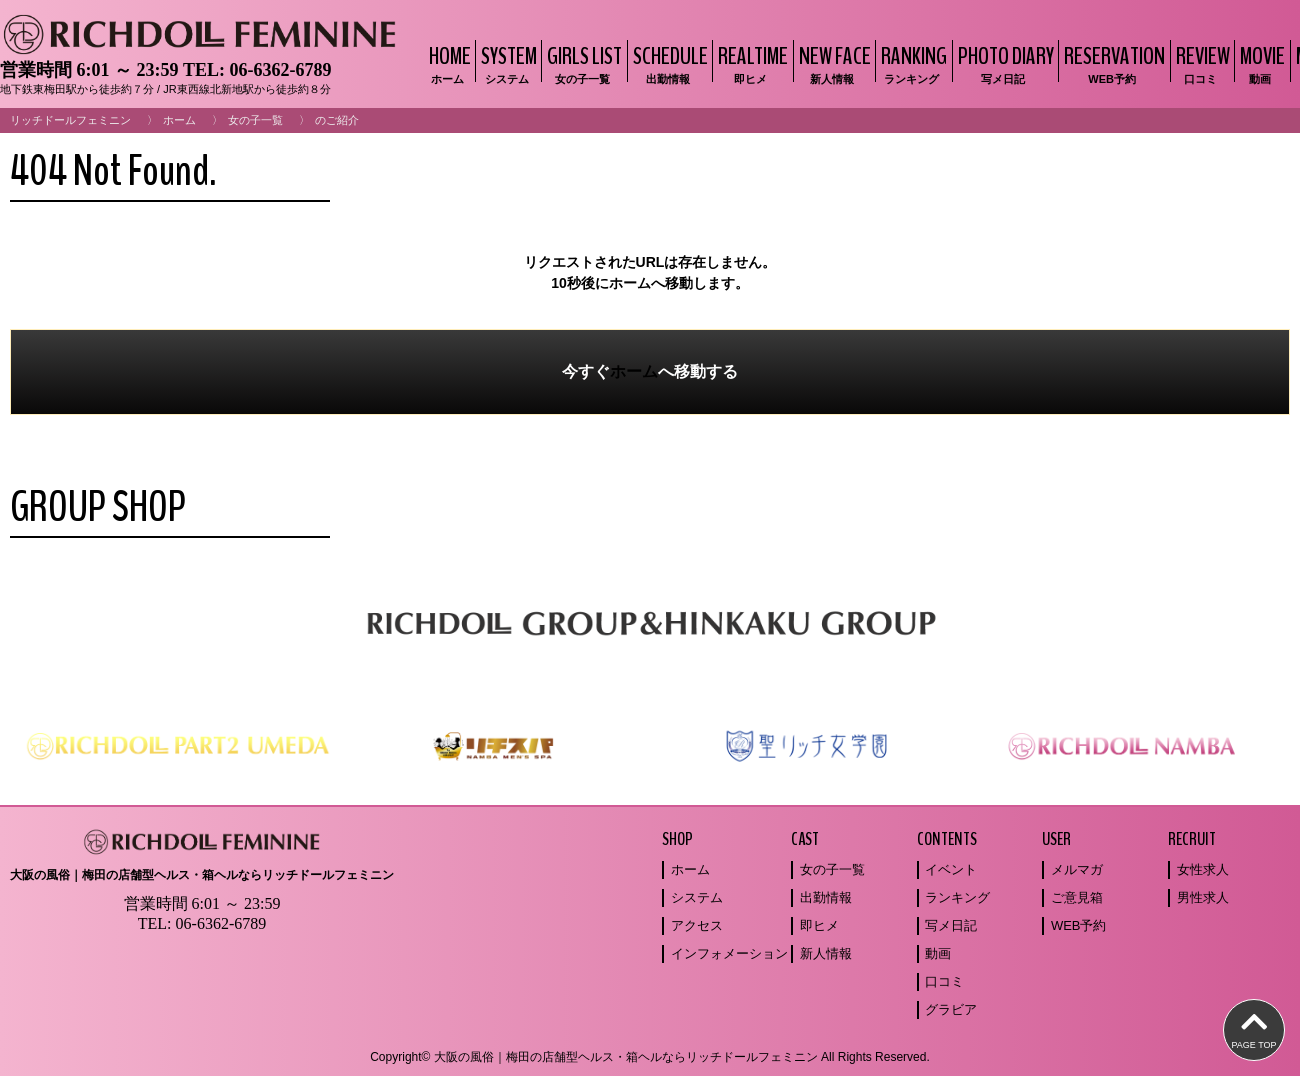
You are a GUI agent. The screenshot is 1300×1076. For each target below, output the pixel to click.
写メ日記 (951, 925)
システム (697, 897)
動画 (938, 953)
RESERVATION (1112, 63)
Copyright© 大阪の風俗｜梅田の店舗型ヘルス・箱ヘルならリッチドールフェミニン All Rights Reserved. (650, 1057)
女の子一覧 (255, 120)
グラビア (951, 1009)
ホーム (179, 120)
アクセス (697, 925)
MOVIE (1260, 63)
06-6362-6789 (280, 70)
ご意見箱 (1077, 897)
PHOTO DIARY (1003, 63)
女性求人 (1203, 869)
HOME (447, 63)
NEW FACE (832, 63)
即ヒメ (819, 925)
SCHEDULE (668, 63)
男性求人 (1203, 897)
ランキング (957, 897)
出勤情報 (826, 897)
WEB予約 (1079, 925)
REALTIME (750, 63)
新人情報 (826, 953)
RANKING (911, 63)
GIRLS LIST (582, 63)
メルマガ (1077, 869)
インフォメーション (729, 953)
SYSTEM (506, 63)
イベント (951, 869)
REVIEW (1200, 63)
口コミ (944, 981)
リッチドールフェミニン (70, 120)
